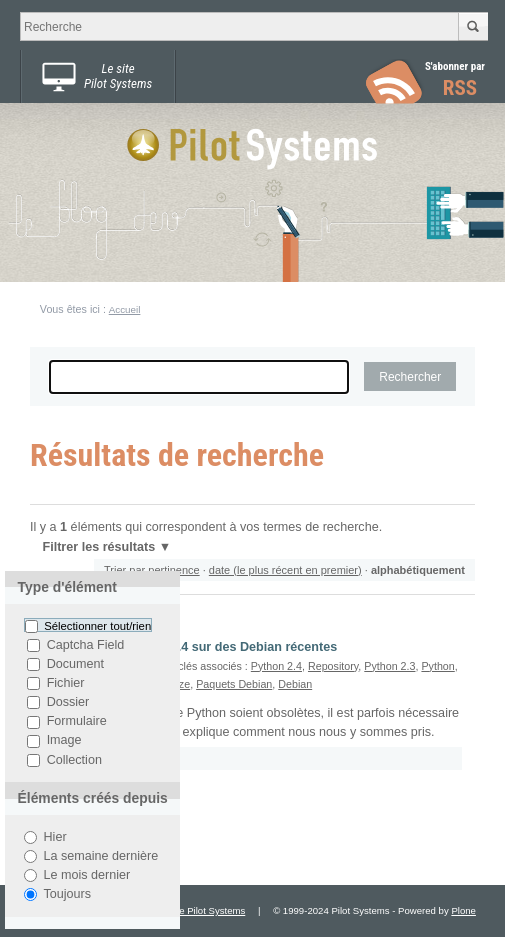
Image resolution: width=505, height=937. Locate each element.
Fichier (66, 683)
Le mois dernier (86, 875)
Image (64, 741)
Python (437, 666)
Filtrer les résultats (98, 547)
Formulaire (77, 722)
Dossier (68, 702)
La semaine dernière (100, 856)
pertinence (173, 570)
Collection (74, 760)
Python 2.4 (276, 666)
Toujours (67, 894)
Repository (333, 666)
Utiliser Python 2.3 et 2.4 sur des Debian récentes (190, 647)
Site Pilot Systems (206, 910)
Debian (295, 684)
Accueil (125, 309)
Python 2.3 (389, 666)
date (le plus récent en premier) (285, 570)
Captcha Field (86, 645)
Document (75, 664)
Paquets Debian (234, 684)
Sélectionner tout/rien (97, 626)
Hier (54, 837)
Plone (463, 910)
